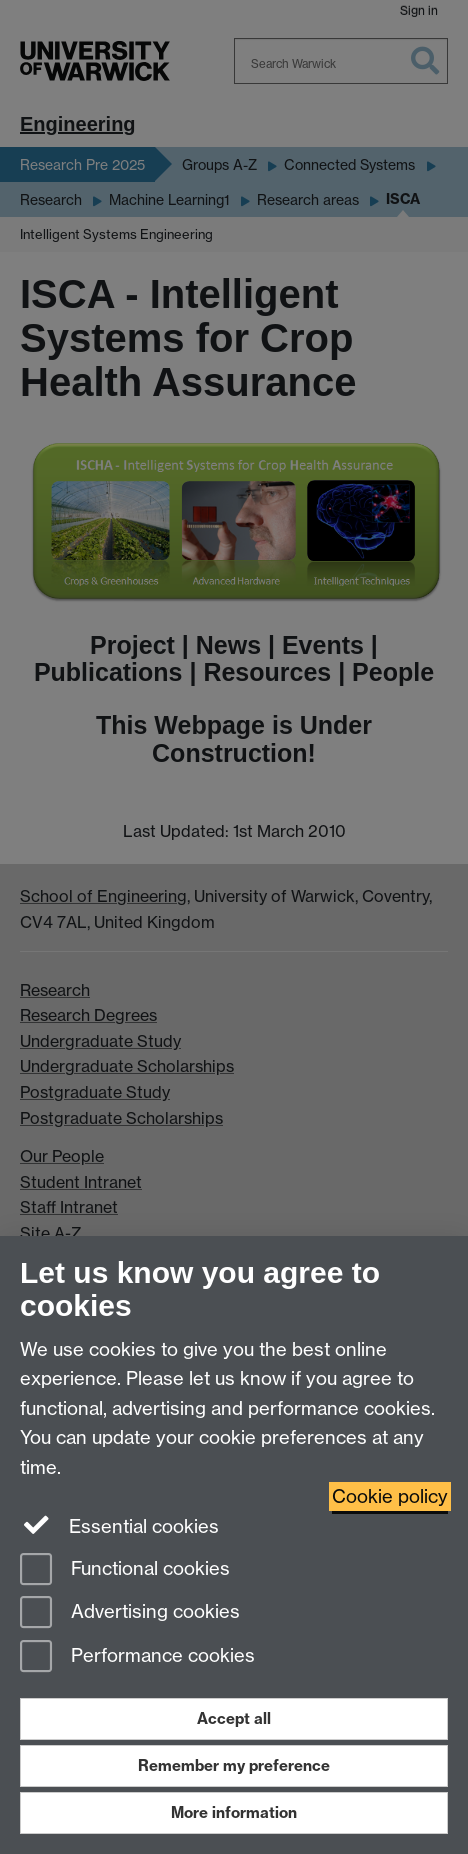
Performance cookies (137, 1657)
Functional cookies (125, 1570)
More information (234, 1812)
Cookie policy (390, 1496)
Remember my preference (234, 1765)
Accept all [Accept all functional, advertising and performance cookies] (234, 1718)
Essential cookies (119, 1525)
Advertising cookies (130, 1613)
